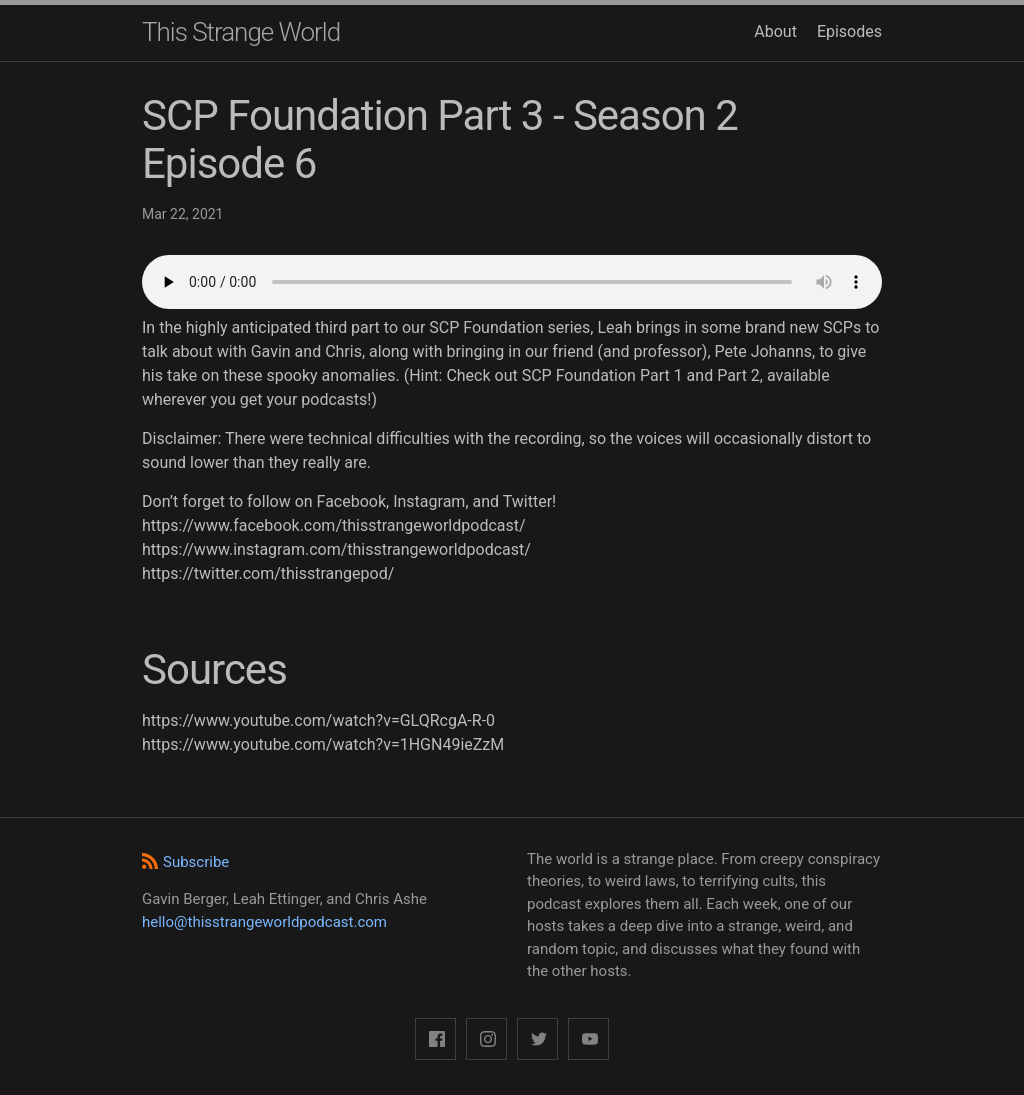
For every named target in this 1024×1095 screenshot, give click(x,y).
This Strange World (241, 32)
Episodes (849, 31)
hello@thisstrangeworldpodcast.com (264, 922)
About (775, 31)
